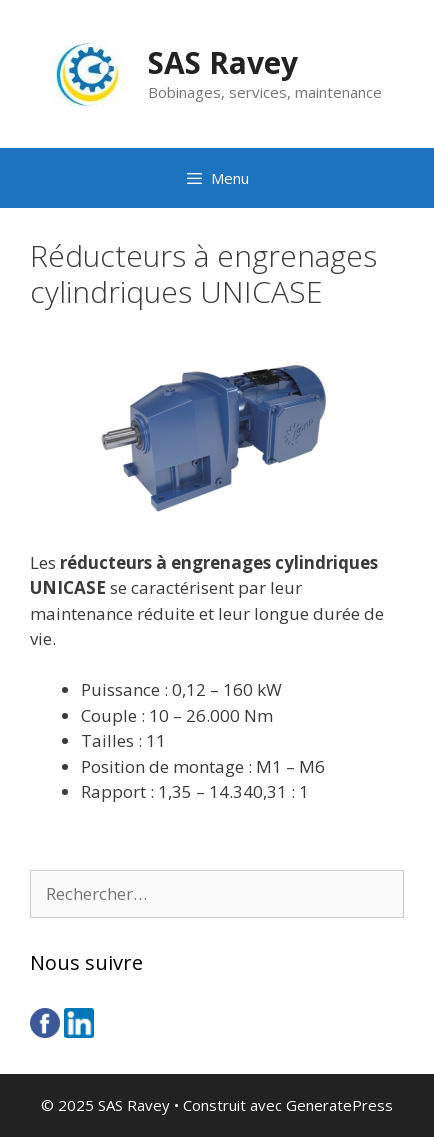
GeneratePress (339, 1105)
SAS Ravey (223, 62)
